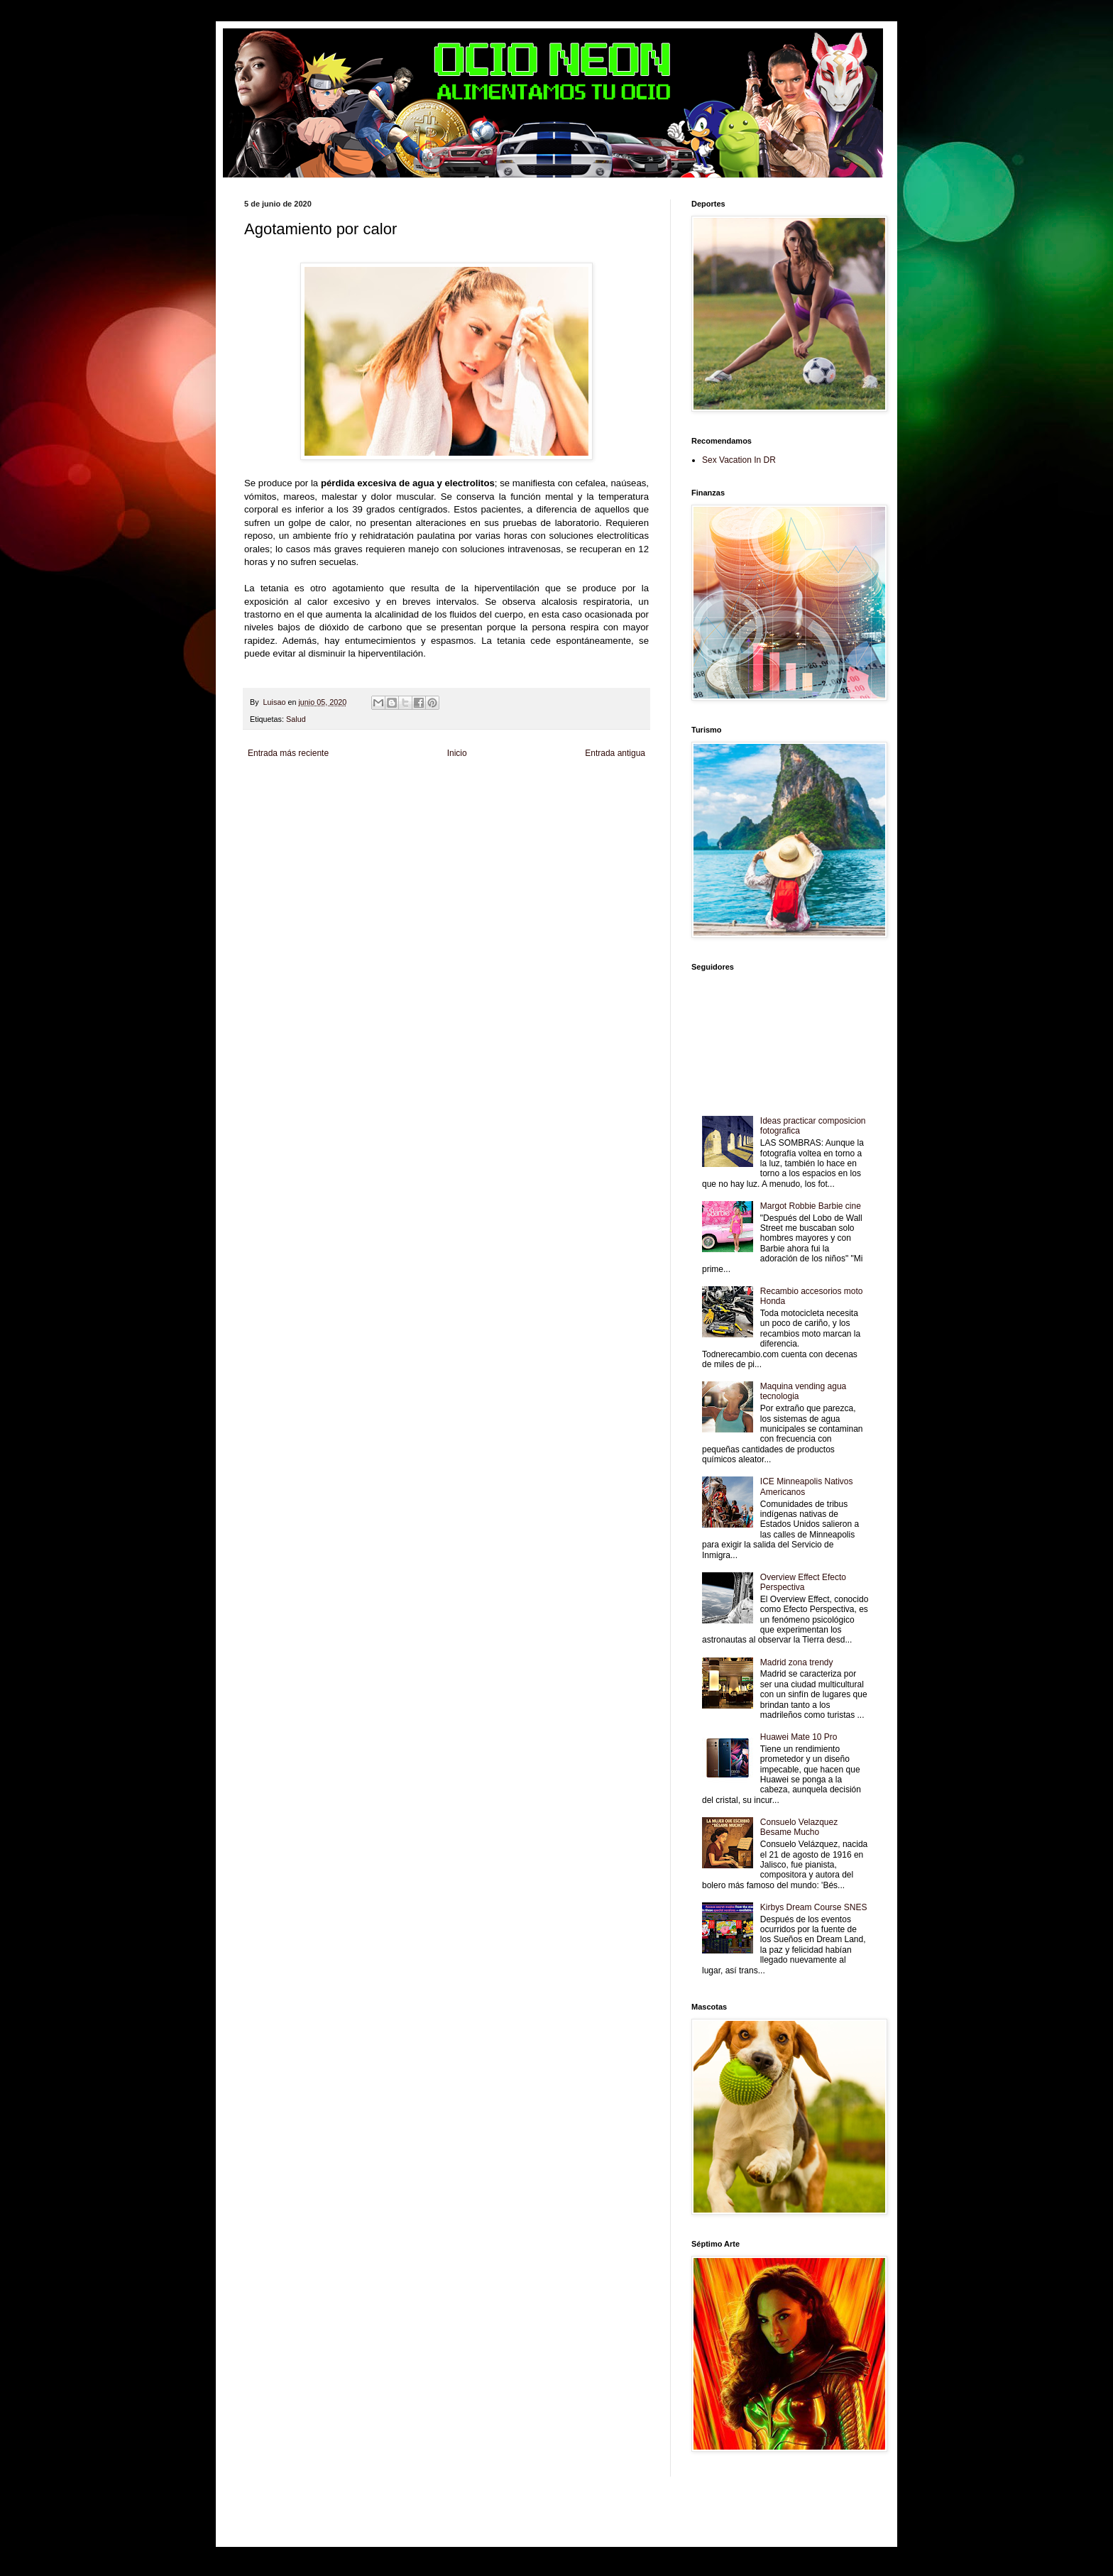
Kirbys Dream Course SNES (813, 1907)
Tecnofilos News (307, 799)
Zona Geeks (588, 787)
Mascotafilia (317, 811)
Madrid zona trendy (796, 1662)
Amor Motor (262, 823)
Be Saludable (321, 787)
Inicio (457, 753)
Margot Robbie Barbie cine (810, 1206)
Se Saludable (474, 811)
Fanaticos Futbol (270, 811)
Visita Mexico (518, 811)
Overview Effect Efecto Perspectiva (803, 1582)
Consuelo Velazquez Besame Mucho (799, 1827)
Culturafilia (615, 811)
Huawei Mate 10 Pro (799, 1737)
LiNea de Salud (368, 787)
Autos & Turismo (598, 799)
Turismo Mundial (425, 811)
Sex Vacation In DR (739, 460)
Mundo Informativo (367, 811)
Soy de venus (356, 799)
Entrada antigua (615, 753)
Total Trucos (461, 799)
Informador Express (425, 787)
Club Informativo (484, 787)
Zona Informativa (270, 787)
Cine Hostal (499, 799)
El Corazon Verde (568, 811)
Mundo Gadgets (545, 799)
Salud (296, 719)
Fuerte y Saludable (409, 799)
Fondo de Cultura (539, 787)
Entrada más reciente (288, 753)
